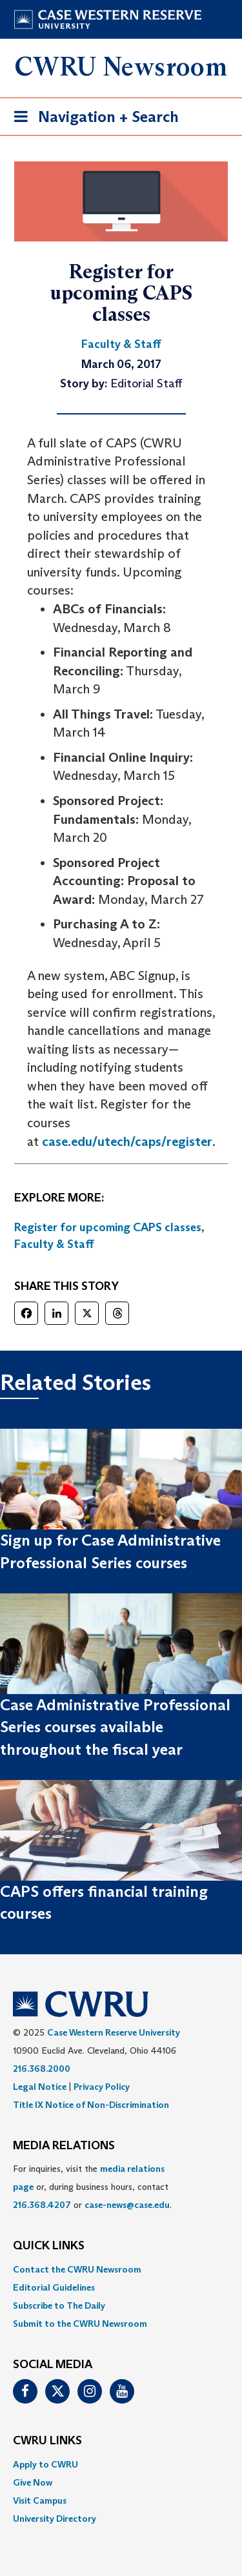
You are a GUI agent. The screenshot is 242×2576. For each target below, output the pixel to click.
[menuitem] (121, 2269)
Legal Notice (39, 2086)
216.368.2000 (41, 2068)
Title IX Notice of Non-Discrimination (91, 2105)
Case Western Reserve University (113, 2032)
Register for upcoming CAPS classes (107, 1227)
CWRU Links (47, 2441)
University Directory (54, 2518)
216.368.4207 (42, 2205)
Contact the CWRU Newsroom (77, 2269)
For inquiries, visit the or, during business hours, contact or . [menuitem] (92, 2187)
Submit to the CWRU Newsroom (80, 2323)
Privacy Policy (102, 2086)
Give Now (32, 2482)
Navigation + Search (92, 119)
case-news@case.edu (127, 2205)
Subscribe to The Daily (59, 2305)
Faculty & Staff (54, 1244)
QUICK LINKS (49, 2246)
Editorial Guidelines (54, 2287)
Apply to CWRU (45, 2464)
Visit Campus (39, 2500)
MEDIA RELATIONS (64, 2146)
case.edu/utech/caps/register (127, 1141)
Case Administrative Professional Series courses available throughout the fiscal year (115, 1727)
